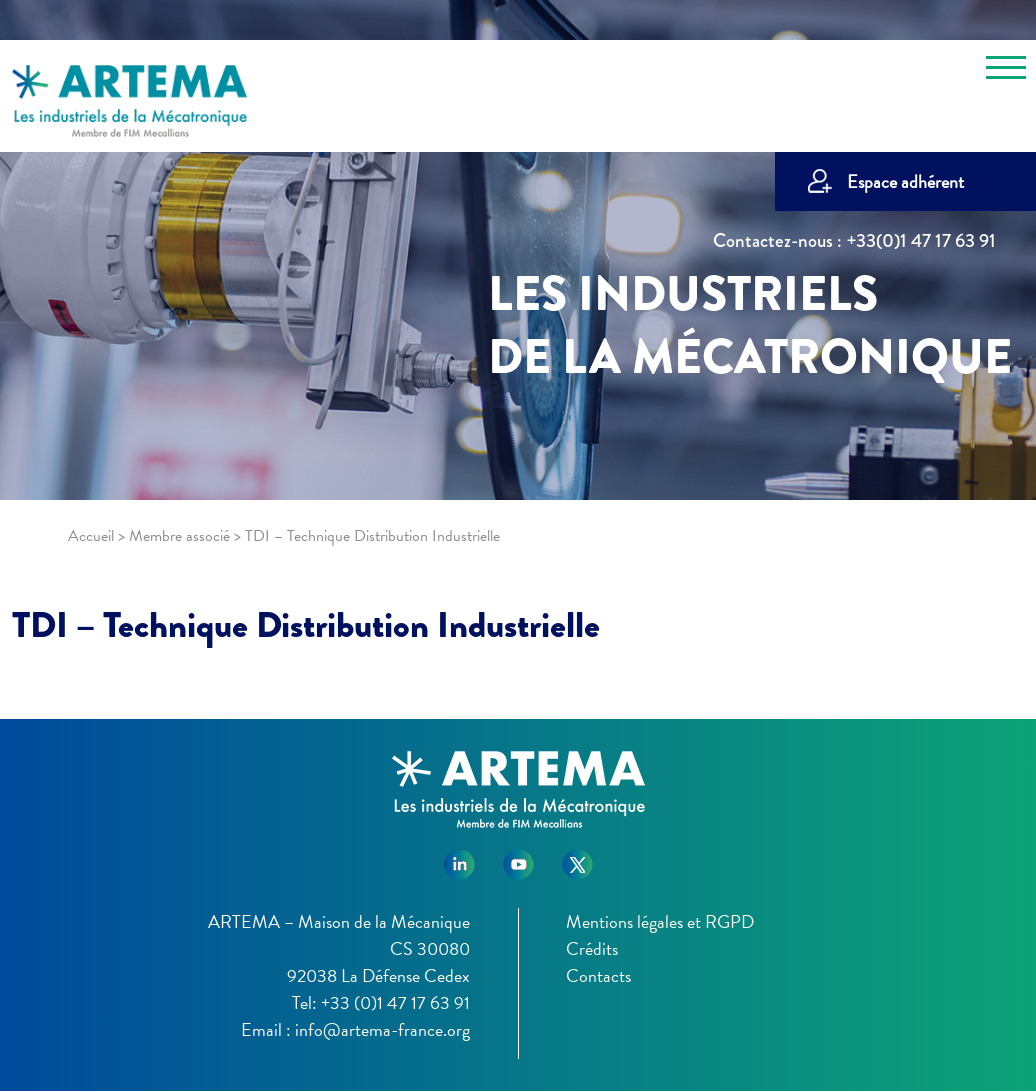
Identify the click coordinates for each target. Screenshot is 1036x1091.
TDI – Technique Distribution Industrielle (306, 625)
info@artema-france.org (382, 1029)
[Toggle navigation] (1006, 71)
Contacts (598, 975)
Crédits (592, 948)
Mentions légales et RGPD (660, 921)
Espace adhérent (905, 181)
